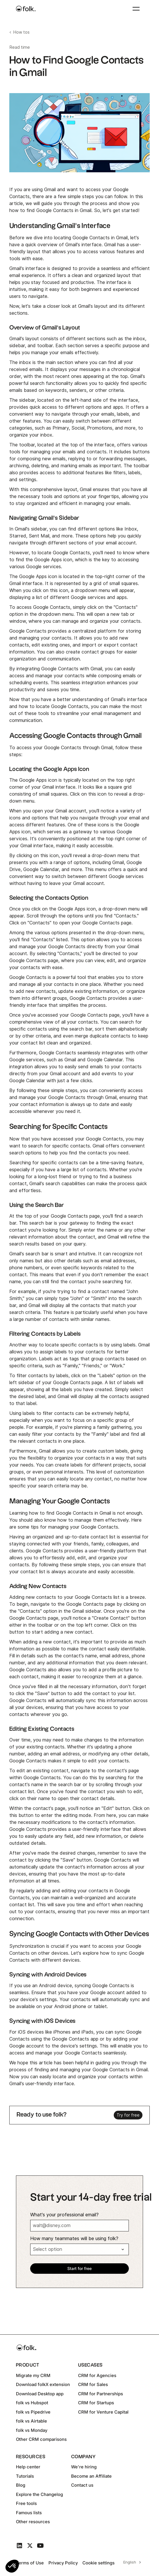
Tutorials (25, 2476)
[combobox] (131, 2562)
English (129, 2562)
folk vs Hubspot (32, 2402)
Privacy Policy (63, 2563)
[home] (26, 8)
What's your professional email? (64, 2214)
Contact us (82, 2485)
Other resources (33, 2521)
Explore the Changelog (39, 2494)
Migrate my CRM (33, 2375)
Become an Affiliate (91, 2476)
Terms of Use (30, 2563)
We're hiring (84, 2467)
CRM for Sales (93, 2384)
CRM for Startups (96, 2402)
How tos (21, 32)
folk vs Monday (31, 2430)
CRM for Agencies (97, 2375)
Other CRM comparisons (41, 2439)
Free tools (26, 2503)
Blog (20, 2485)
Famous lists (29, 2512)
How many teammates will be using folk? (74, 2238)
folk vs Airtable (31, 2421)
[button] (12, 2566)
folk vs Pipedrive (33, 2412)
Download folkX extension (43, 2384)
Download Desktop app (40, 2393)
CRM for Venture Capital (103, 2412)
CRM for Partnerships (100, 2393)
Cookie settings (98, 2563)
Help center (28, 2467)
